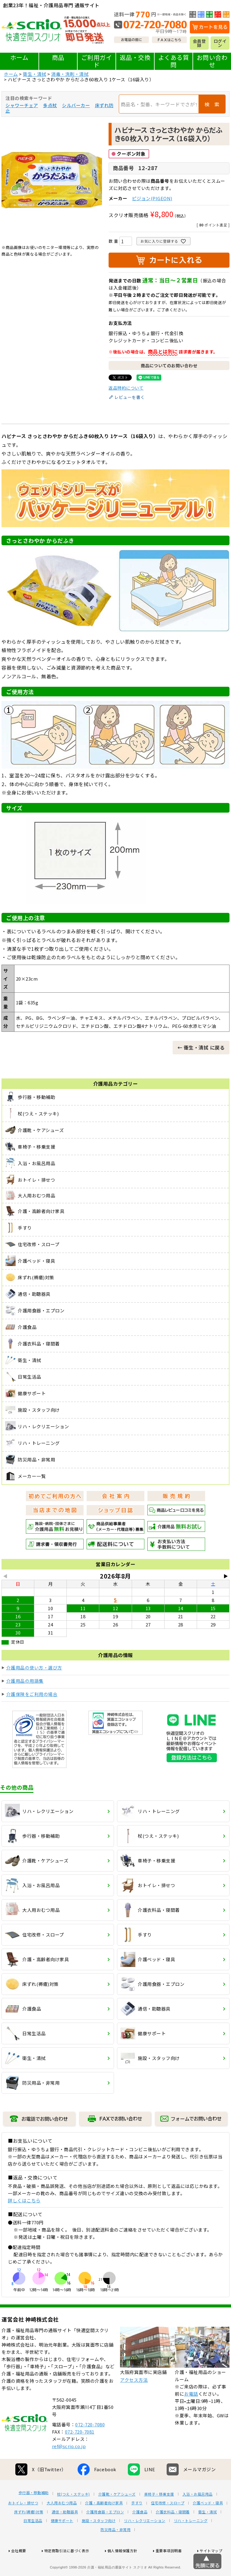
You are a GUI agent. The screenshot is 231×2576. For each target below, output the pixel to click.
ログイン (220, 43)
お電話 (191, 2416)
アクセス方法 (134, 2402)
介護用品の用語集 (25, 1680)
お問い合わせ (212, 61)
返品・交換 (135, 57)
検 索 (212, 104)
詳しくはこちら (24, 2200)
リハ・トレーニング (191, 2543)
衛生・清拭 (34, 74)
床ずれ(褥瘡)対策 (28, 2534)
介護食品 (139, 2534)
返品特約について (126, 388)
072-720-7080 (90, 2447)
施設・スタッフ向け (99, 2543)
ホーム (19, 57)
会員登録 (199, 43)
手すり (137, 2525)
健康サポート (62, 2543)
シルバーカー (76, 105)
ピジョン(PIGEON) (152, 198)
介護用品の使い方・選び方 (34, 1667)
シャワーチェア (21, 105)
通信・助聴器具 (65, 2534)
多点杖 (50, 105)
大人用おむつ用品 (62, 2525)
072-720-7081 (79, 2454)
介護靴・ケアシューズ (117, 2516)
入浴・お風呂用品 (198, 2516)
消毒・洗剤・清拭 (69, 74)
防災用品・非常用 (115, 2552)
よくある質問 (173, 61)
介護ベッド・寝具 (208, 2525)
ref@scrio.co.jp (69, 2468)
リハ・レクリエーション (144, 2543)
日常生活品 (32, 2543)
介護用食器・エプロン (105, 2534)
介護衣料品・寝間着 (173, 2534)
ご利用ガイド (96, 61)
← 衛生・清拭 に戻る (201, 1047)
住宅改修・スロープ (168, 2525)
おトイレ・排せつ (23, 2525)
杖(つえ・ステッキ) (73, 2516)
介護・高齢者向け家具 (104, 2525)
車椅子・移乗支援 (159, 2516)
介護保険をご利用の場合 (32, 1694)
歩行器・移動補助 (34, 2515)
